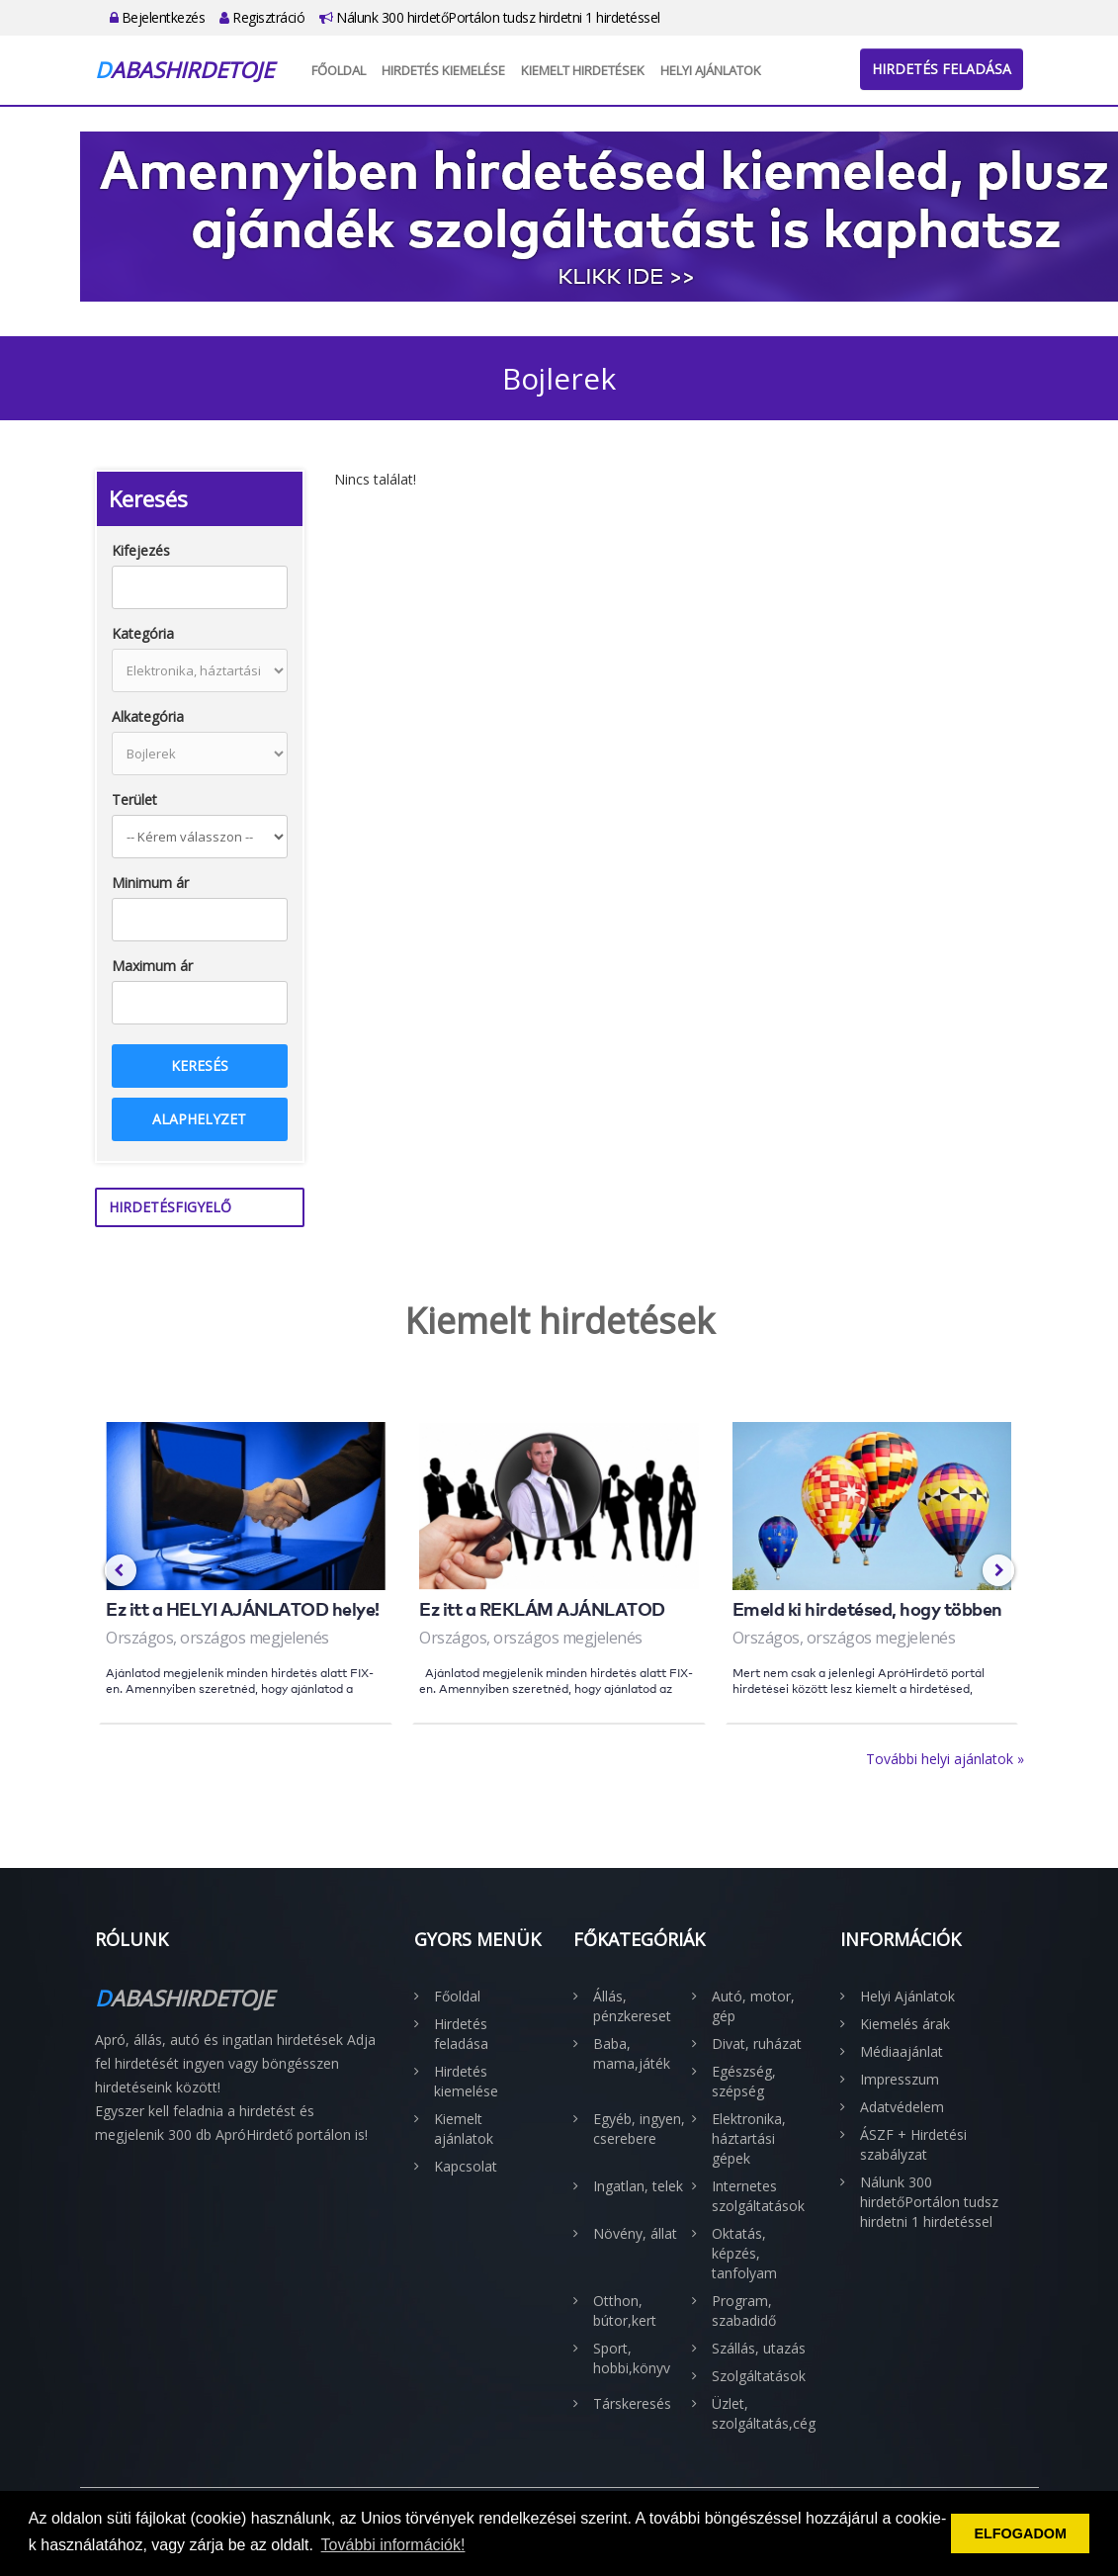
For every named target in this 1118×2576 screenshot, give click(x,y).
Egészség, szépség (744, 2081)
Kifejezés (141, 550)
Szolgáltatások (759, 2375)
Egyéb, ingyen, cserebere (639, 2128)
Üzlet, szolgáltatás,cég (761, 2413)
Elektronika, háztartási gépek (749, 2138)
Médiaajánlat (901, 2051)
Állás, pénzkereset (632, 2006)
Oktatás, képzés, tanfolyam (744, 2253)
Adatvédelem (902, 2106)
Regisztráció (261, 17)
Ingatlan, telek (638, 2185)
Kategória (143, 633)
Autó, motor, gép (753, 2006)
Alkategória (148, 716)
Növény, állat (635, 2233)
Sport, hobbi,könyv (631, 2358)
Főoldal (338, 70)
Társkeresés (632, 2403)
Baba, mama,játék (631, 2053)
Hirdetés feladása (941, 68)
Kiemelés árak (905, 2023)
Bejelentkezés (158, 17)
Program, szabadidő (744, 2310)
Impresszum (899, 2079)
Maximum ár (152, 965)
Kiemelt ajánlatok (463, 2128)
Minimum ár (150, 882)
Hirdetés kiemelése (443, 70)
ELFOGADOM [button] (1020, 2533)
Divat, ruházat (757, 2043)
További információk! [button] (393, 2544)
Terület (134, 799)
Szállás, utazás (759, 2348)
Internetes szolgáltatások (758, 2195)
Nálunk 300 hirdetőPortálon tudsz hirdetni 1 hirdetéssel (489, 17)
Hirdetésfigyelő (170, 1207)
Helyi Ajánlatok (710, 70)
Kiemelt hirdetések (583, 70)
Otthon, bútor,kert (624, 2310)
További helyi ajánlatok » (945, 1758)
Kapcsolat (465, 2166)
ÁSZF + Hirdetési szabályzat (913, 2144)
